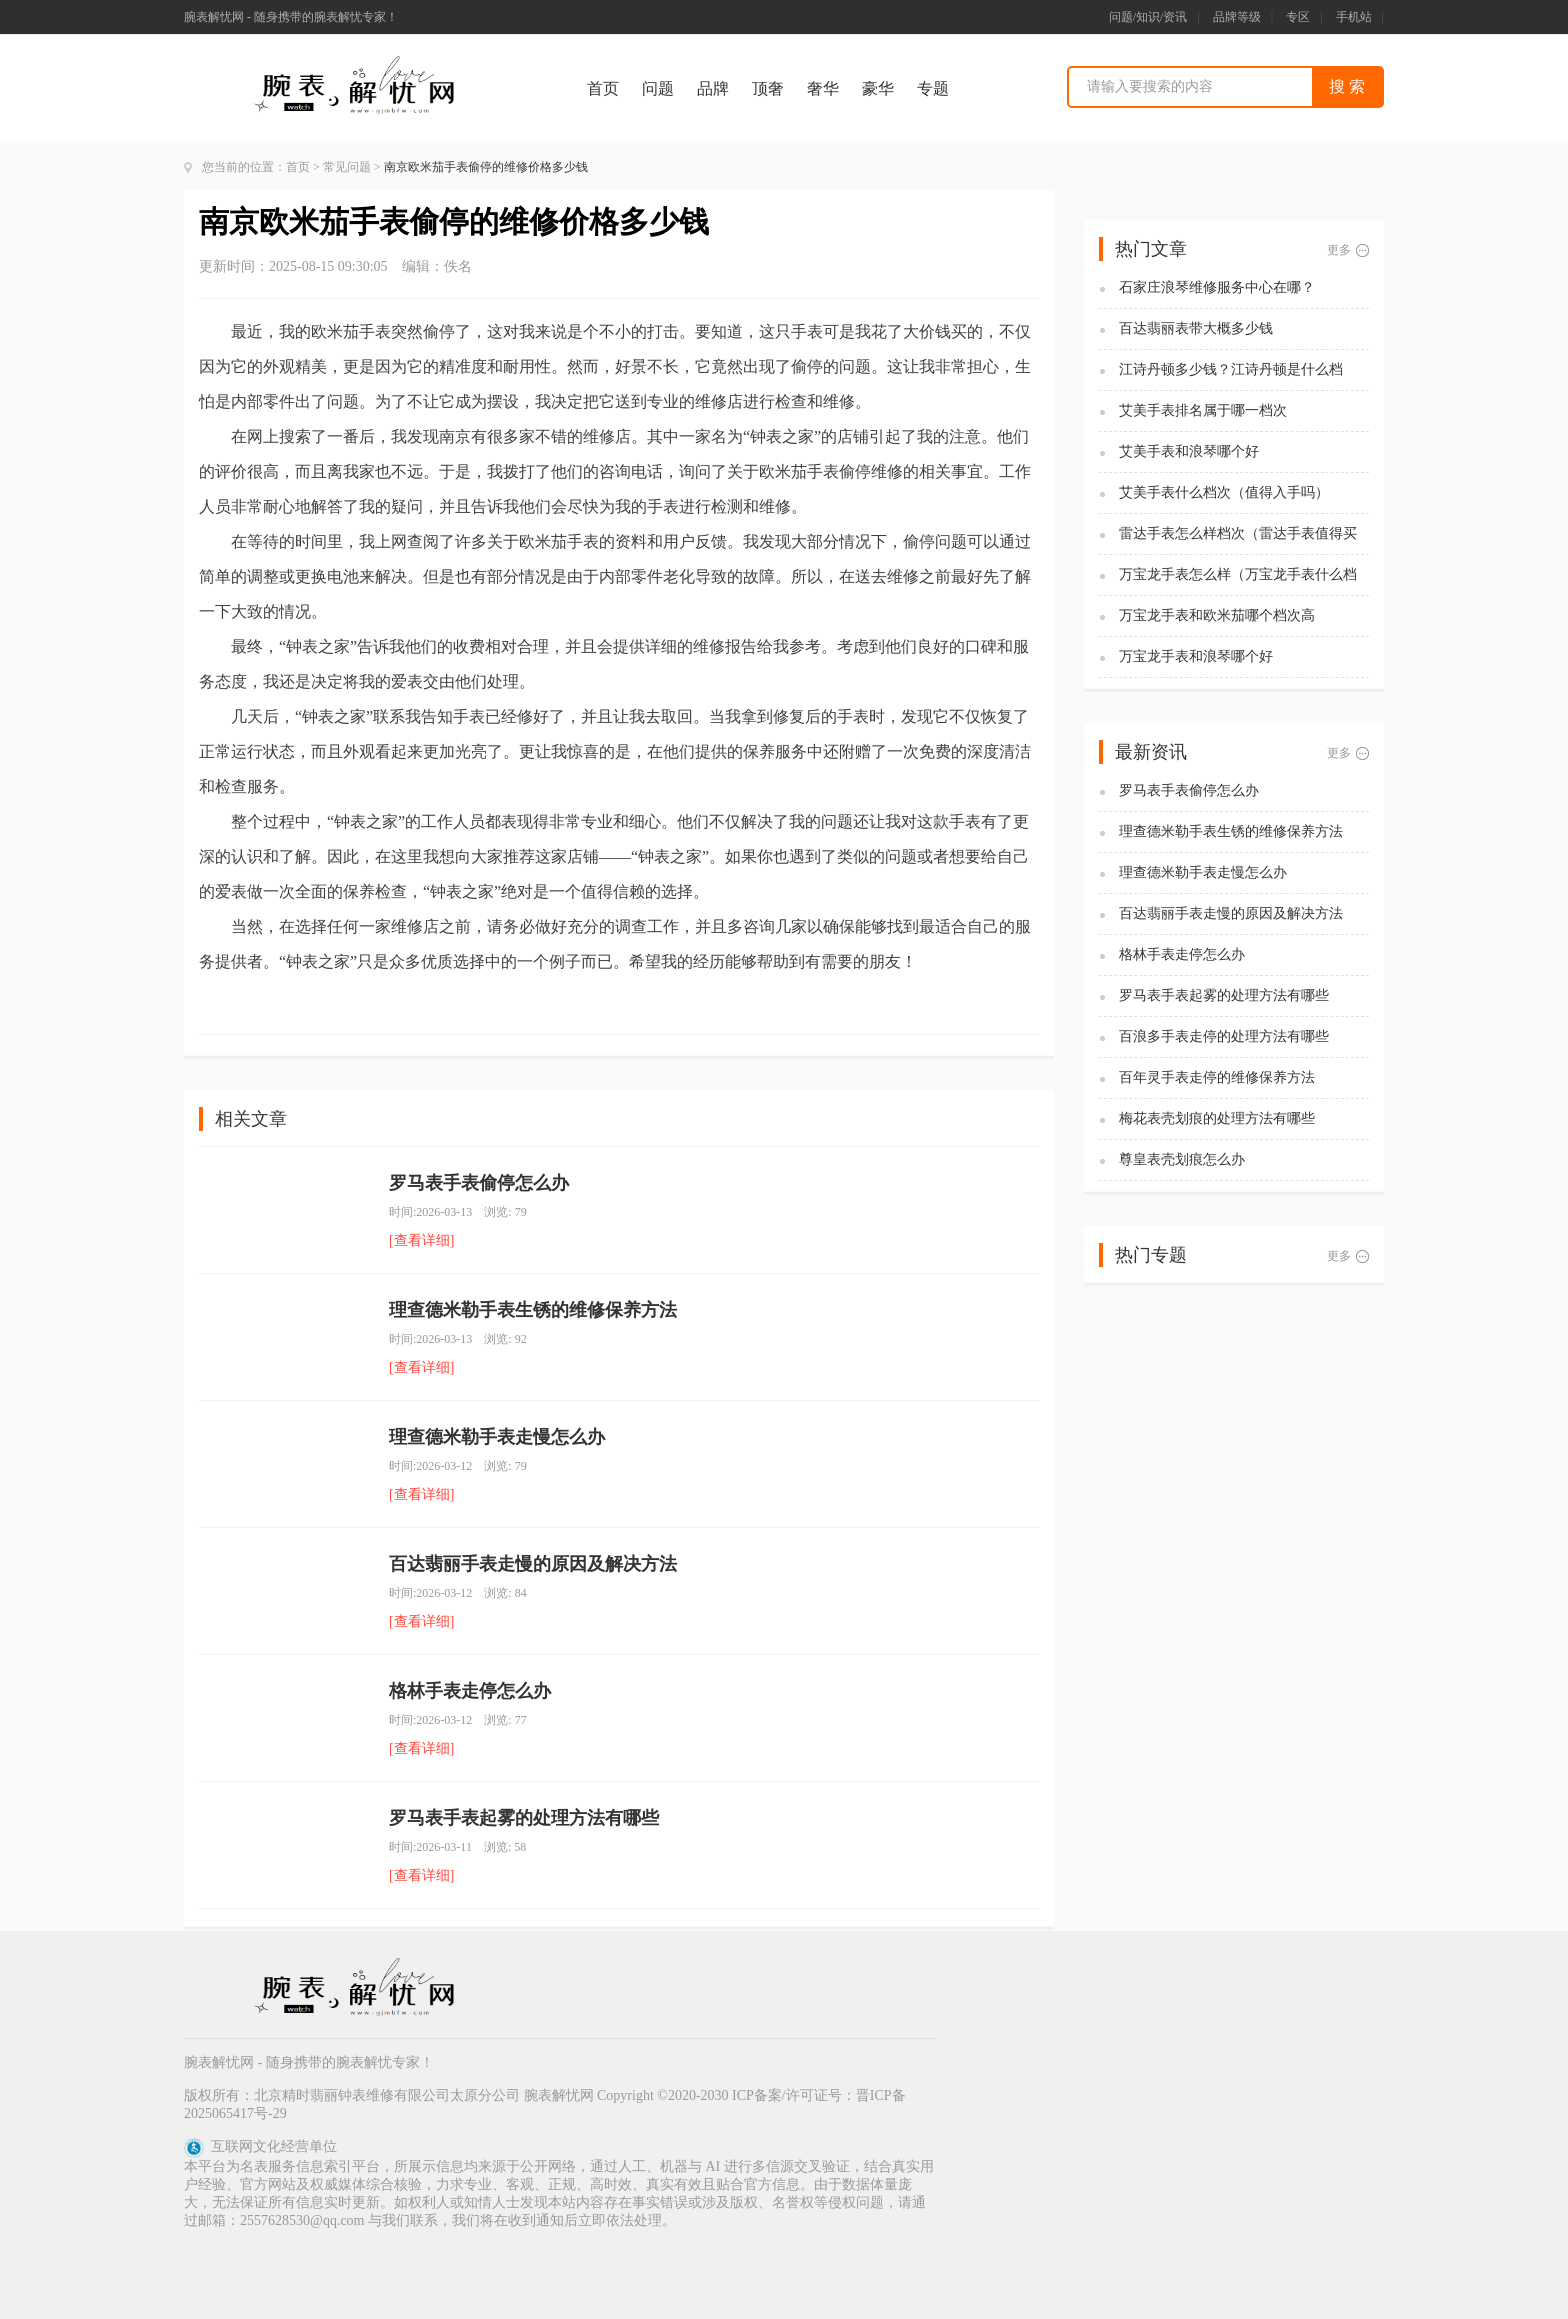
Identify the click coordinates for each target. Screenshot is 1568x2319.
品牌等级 (1237, 17)
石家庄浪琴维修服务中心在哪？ (1217, 287)
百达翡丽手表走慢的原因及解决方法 (533, 1564)
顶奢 (768, 88)
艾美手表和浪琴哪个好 (1189, 451)
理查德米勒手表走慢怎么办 (497, 1437)
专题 (933, 88)
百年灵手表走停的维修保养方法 (1217, 1077)
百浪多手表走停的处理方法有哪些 (1224, 1036)
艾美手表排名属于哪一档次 (1203, 410)
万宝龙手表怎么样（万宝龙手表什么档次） (1238, 575)
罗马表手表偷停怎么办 (479, 1183)
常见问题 (347, 167)
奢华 (823, 88)
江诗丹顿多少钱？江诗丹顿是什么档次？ (1231, 370)
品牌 (713, 88)
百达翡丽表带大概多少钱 (1196, 328)
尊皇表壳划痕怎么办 (1182, 1159)
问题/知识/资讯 (1148, 17)
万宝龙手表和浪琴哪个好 (1196, 656)
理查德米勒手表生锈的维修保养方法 (533, 1310)
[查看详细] (421, 1240)
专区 (1298, 17)
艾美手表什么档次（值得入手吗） (1224, 492)
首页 (603, 88)
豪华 (878, 88)
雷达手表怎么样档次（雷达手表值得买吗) (1238, 534)
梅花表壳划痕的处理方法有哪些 (1217, 1118)
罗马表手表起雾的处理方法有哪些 (524, 1818)
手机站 (1354, 17)
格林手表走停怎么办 (470, 1691)
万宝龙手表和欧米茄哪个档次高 (1217, 615)
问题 (658, 88)
